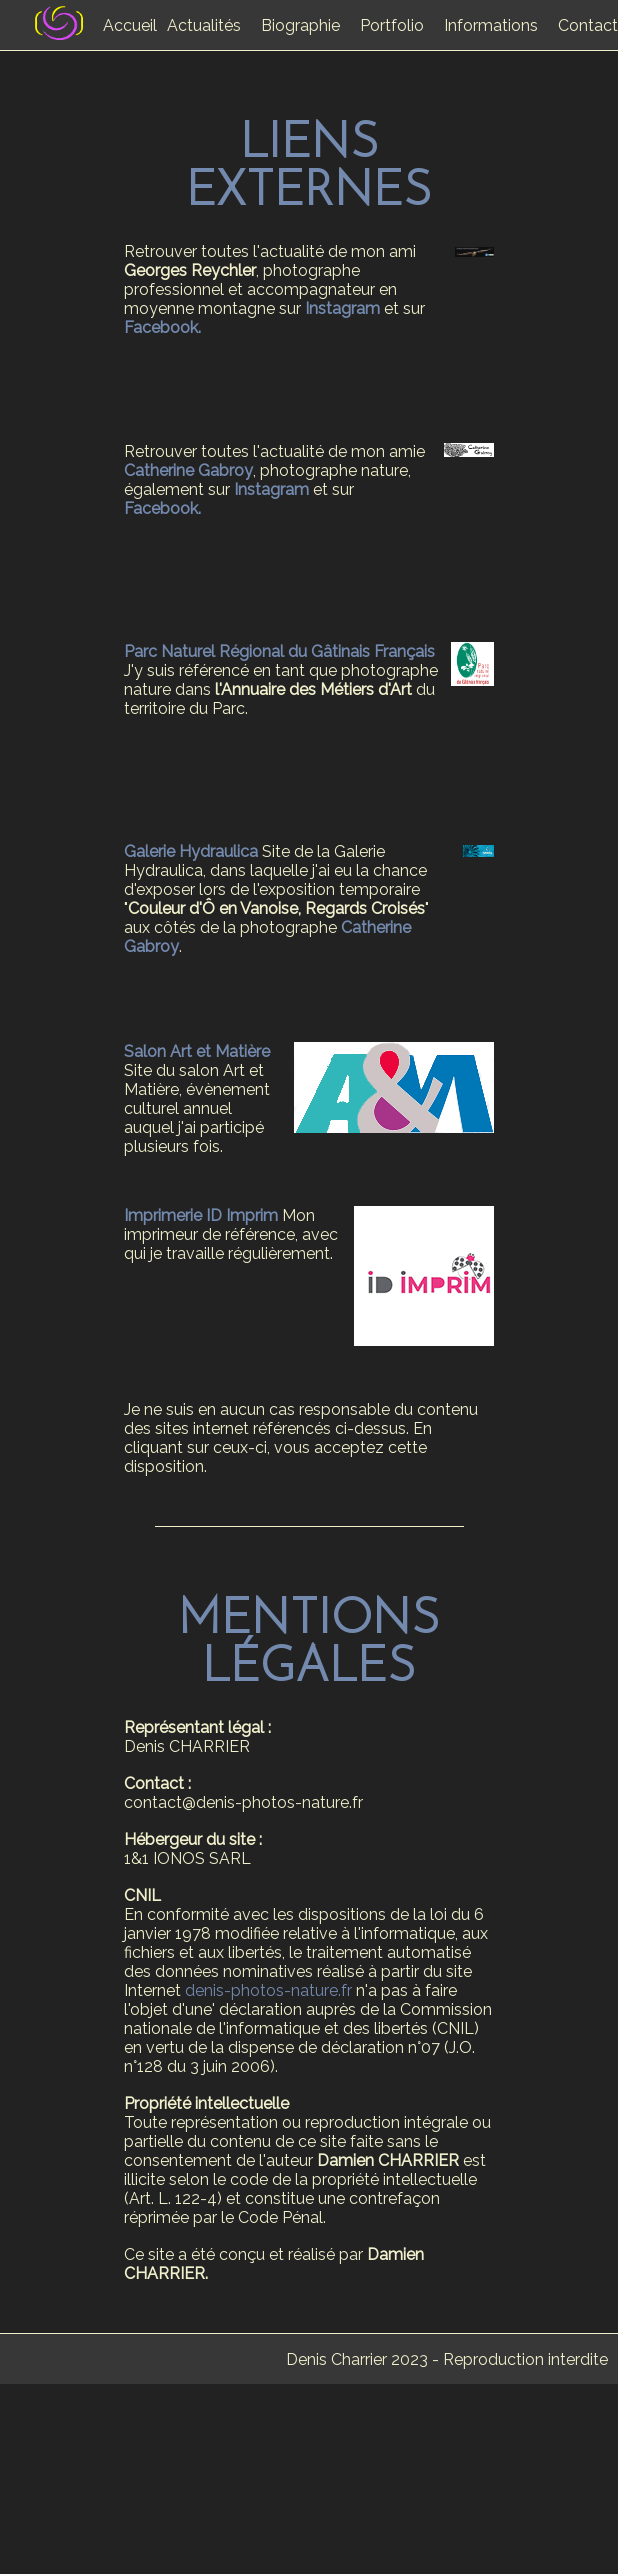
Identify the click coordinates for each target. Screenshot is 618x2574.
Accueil (130, 25)
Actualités (204, 25)
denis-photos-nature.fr (268, 1990)
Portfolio (392, 25)
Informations (491, 25)
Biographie (300, 25)
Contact (588, 25)
